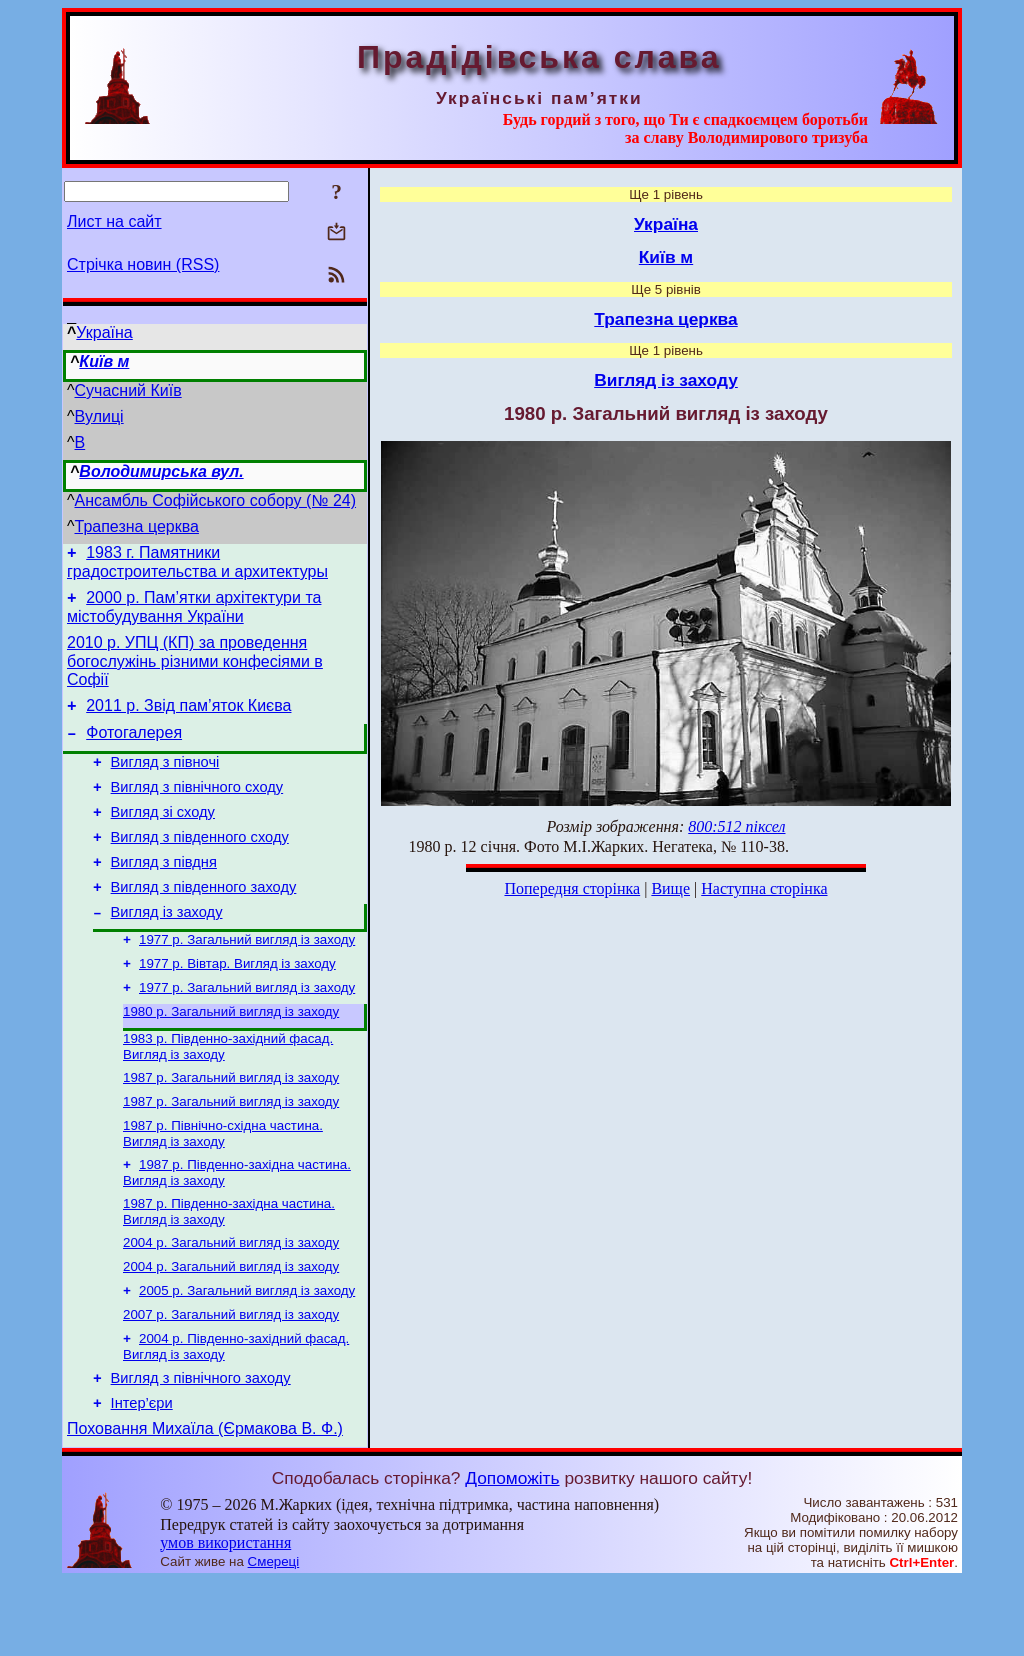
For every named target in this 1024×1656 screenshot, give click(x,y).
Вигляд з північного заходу (201, 1447)
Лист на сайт (114, 221)
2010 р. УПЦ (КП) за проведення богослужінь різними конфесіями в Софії (195, 670)
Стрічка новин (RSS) (143, 264)
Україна (104, 332)
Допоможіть (512, 1553)
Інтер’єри (142, 1475)
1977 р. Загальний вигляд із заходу (247, 977)
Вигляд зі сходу (163, 836)
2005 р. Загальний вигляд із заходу (247, 1352)
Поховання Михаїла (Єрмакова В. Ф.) (205, 1503)
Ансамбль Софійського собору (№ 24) (216, 500)
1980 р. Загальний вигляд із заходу (231, 1055)
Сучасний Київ (128, 390)
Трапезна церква (137, 526)
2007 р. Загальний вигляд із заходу (231, 1378)
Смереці (274, 1636)
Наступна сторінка (764, 888)
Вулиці (99, 416)
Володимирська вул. (161, 471)
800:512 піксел (736, 826)
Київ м (104, 361)
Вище (670, 888)
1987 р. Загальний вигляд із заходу (231, 1125)
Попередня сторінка (572, 888)
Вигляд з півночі (165, 780)
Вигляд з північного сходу (197, 808)
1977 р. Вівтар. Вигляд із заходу (237, 1003)
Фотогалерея (134, 747)
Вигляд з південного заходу (204, 920)
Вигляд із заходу (167, 948)
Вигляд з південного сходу (200, 864)
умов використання (225, 1617)
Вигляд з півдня (164, 892)
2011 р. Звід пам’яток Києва (188, 717)
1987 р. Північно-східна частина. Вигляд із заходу (223, 1185)
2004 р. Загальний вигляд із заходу (231, 1300)
